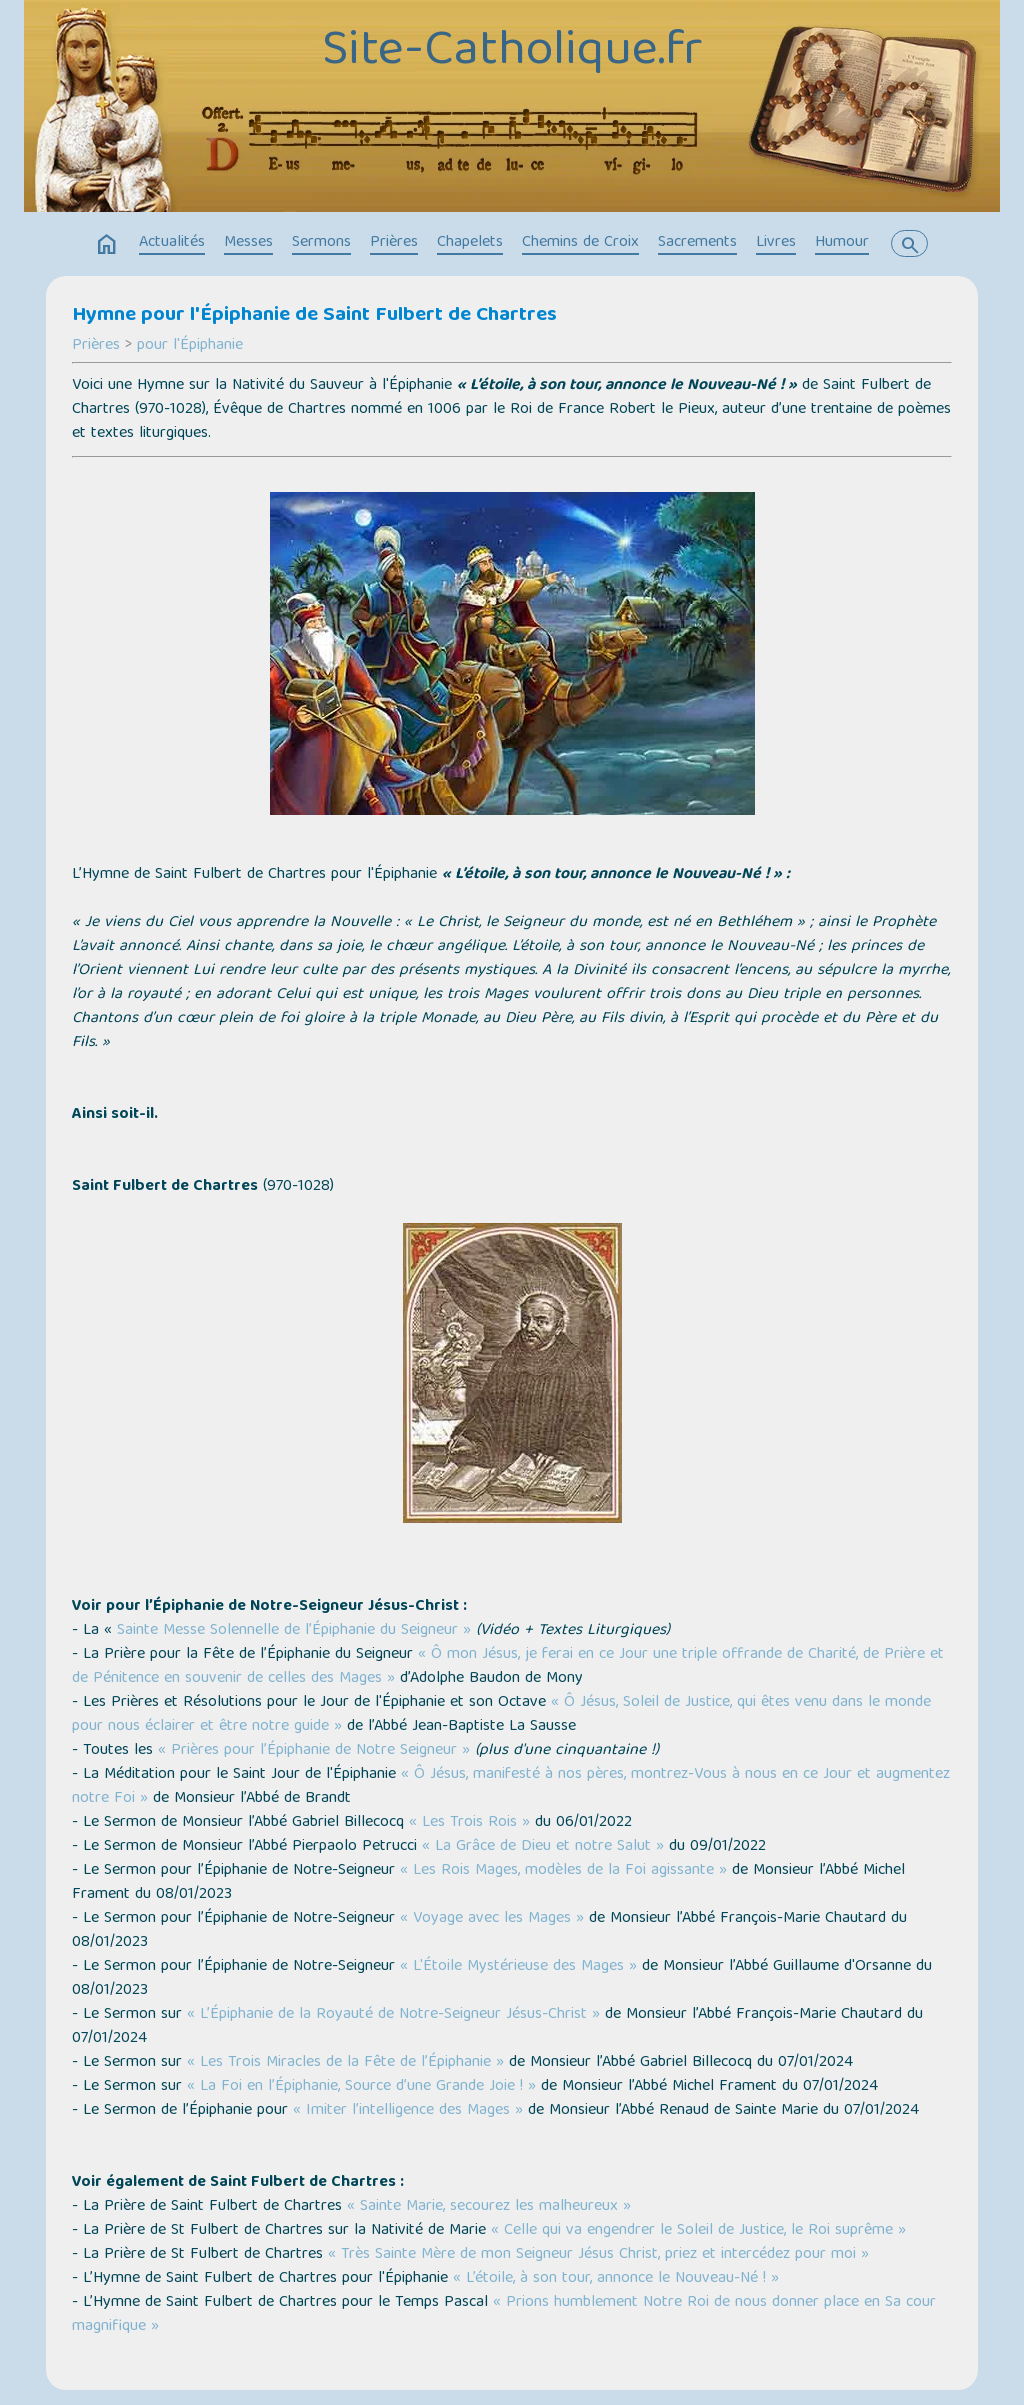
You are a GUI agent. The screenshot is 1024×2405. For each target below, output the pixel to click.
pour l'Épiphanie (190, 346)
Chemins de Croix (580, 243)
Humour (842, 243)
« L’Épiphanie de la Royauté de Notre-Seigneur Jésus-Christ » (393, 2015)
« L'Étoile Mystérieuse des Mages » (518, 1967)
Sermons (321, 243)
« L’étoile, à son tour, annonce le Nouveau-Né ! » (616, 2279)
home (107, 245)
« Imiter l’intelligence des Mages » (408, 2111)
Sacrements (697, 243)
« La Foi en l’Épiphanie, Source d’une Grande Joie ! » (361, 2087)
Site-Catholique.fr (512, 53)
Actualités (172, 243)
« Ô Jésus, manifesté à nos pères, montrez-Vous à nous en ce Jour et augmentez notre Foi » (511, 1787)
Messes (248, 243)
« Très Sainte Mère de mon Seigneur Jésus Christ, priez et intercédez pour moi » (598, 2255)
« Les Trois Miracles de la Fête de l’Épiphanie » (345, 2063)
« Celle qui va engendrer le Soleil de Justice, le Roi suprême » (698, 2231)
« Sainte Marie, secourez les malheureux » (489, 2207)
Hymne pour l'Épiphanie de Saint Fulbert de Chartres (314, 316)
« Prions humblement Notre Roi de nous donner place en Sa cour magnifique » (504, 2315)
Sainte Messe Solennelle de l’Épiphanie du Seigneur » (291, 1631)
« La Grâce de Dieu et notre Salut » (543, 1847)
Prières (394, 243)
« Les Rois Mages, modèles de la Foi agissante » (563, 1871)
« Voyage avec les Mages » (492, 1919)
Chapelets (470, 243)
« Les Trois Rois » (469, 1823)
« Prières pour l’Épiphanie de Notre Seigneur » (314, 1751)
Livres (776, 243)
